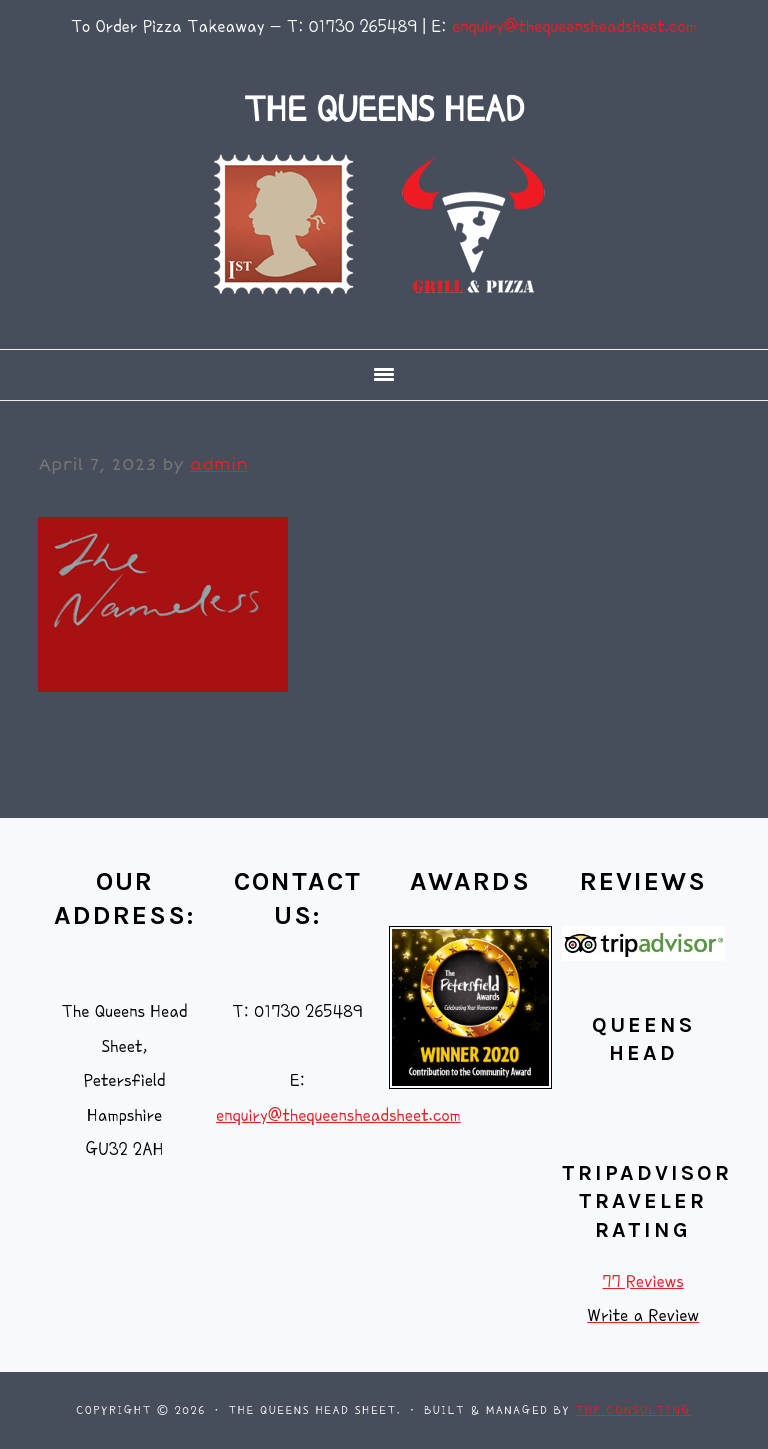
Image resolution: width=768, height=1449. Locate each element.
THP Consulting (634, 1410)
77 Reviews (643, 1281)
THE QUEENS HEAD (384, 109)
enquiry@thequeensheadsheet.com (574, 26)
